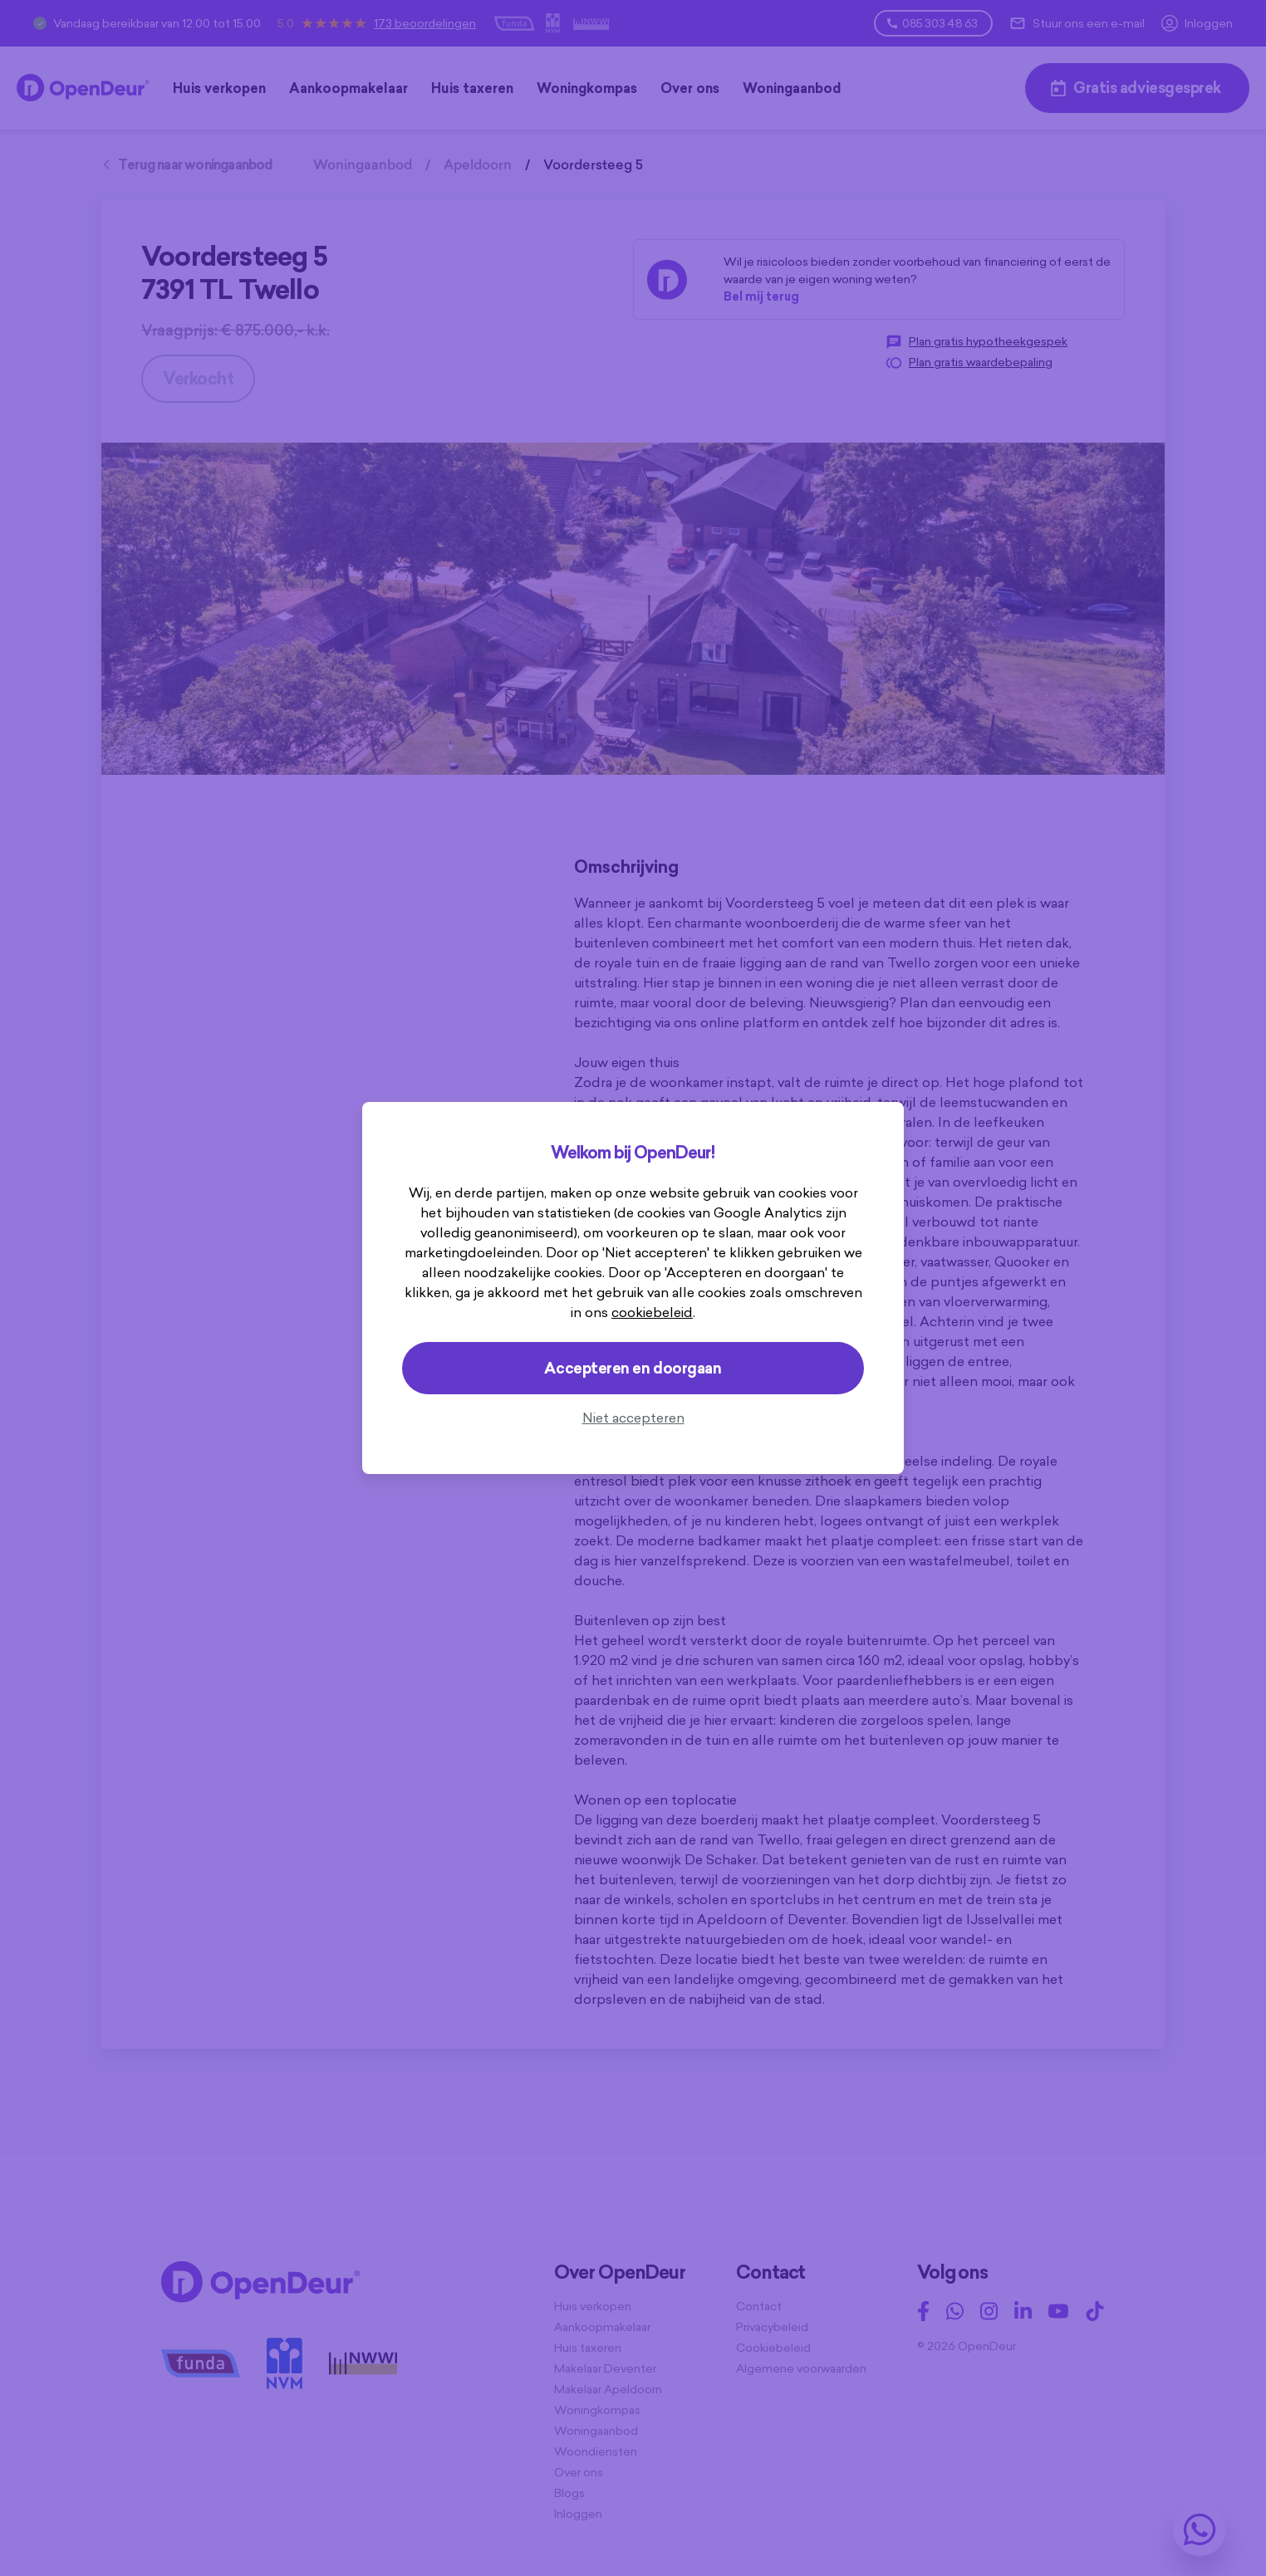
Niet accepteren (633, 1417)
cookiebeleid (652, 1312)
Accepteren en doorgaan (632, 1368)
